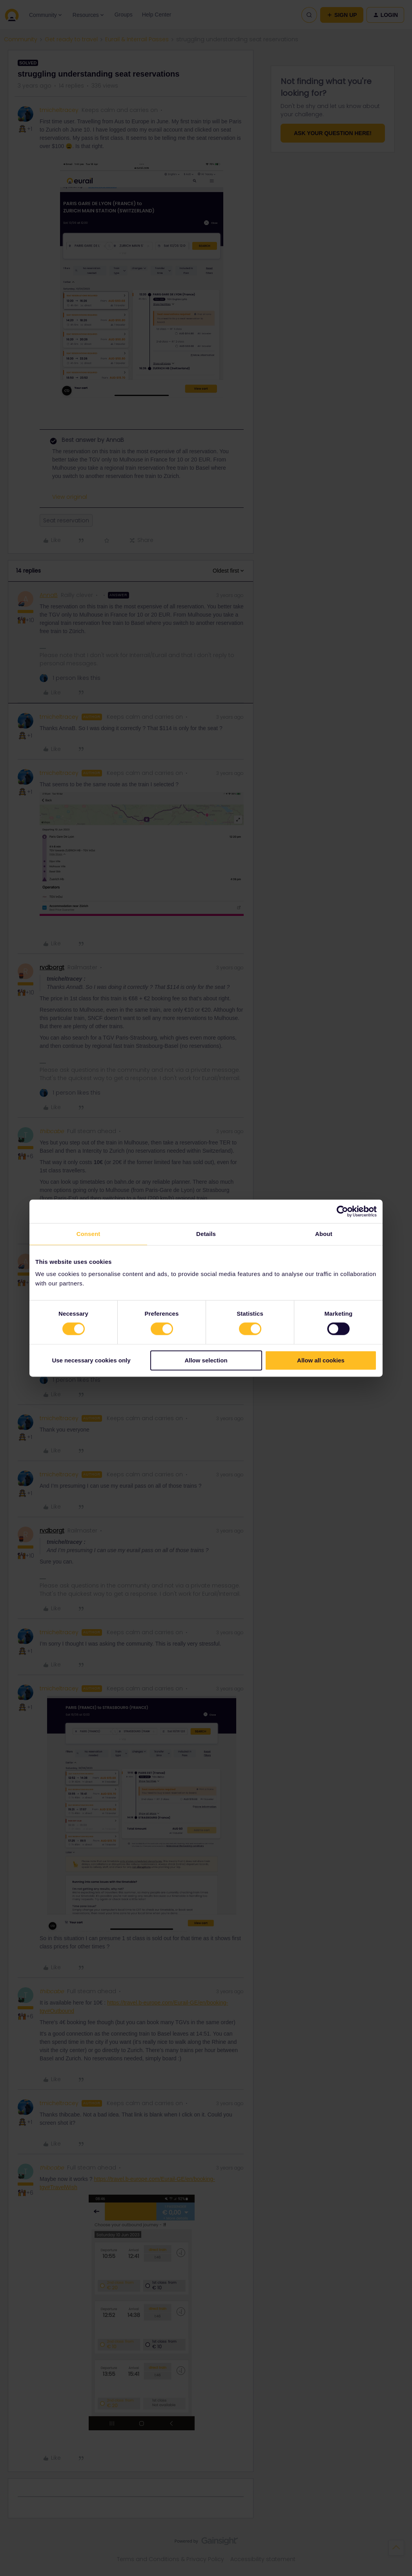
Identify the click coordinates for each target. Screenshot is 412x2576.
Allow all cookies (321, 1360)
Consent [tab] (88, 1233)
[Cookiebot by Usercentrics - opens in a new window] (342, 1211)
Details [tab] (206, 1233)
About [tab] (323, 1233)
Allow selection (205, 1360)
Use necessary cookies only (91, 1360)
